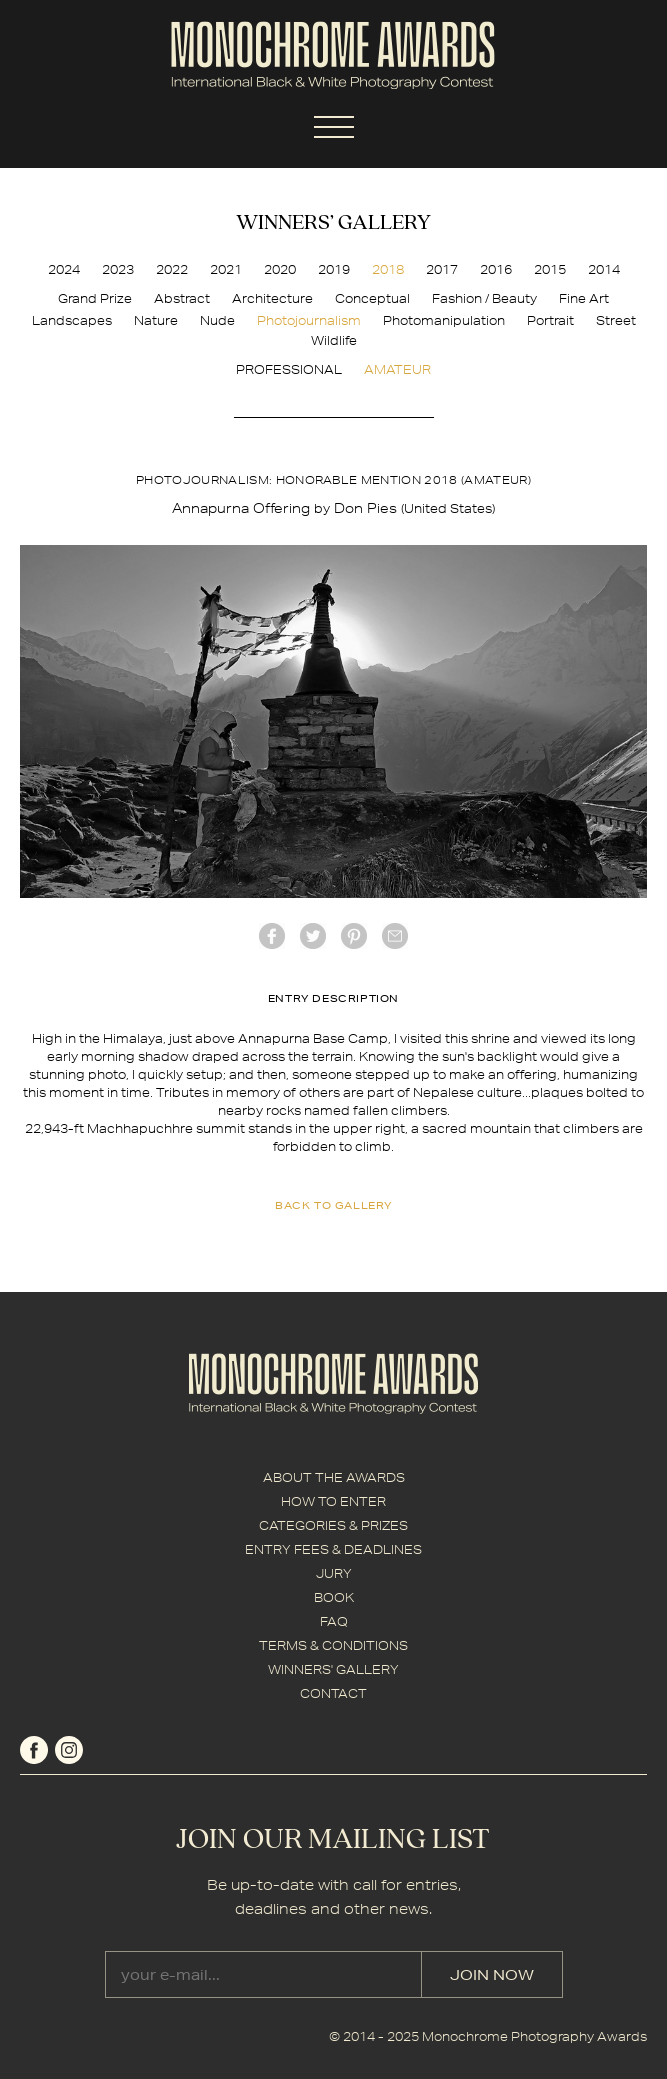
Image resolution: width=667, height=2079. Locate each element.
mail (395, 936)
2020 (280, 269)
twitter (313, 936)
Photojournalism (309, 320)
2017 (442, 269)
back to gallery (333, 1205)
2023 (118, 269)
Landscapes (72, 320)
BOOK (334, 1597)
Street (616, 320)
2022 (172, 269)
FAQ (334, 1621)
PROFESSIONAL (289, 369)
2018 (388, 269)
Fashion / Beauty (484, 298)
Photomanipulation (444, 320)
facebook (272, 936)
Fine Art (584, 298)
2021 (226, 269)
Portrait (550, 320)
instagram (69, 1750)
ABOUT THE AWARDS (334, 1477)
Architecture (272, 298)
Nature (156, 320)
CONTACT (333, 1693)
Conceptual (372, 298)
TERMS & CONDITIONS (333, 1645)
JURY (334, 1573)
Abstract (182, 298)
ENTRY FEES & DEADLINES (333, 1549)
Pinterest (354, 936)
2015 (550, 269)
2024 (64, 269)
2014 (604, 269)
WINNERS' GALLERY (333, 1669)
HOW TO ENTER (333, 1501)
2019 (334, 269)
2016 (496, 269)
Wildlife (334, 340)
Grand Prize (95, 298)
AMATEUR (397, 369)
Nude (217, 320)
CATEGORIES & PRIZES (333, 1525)
